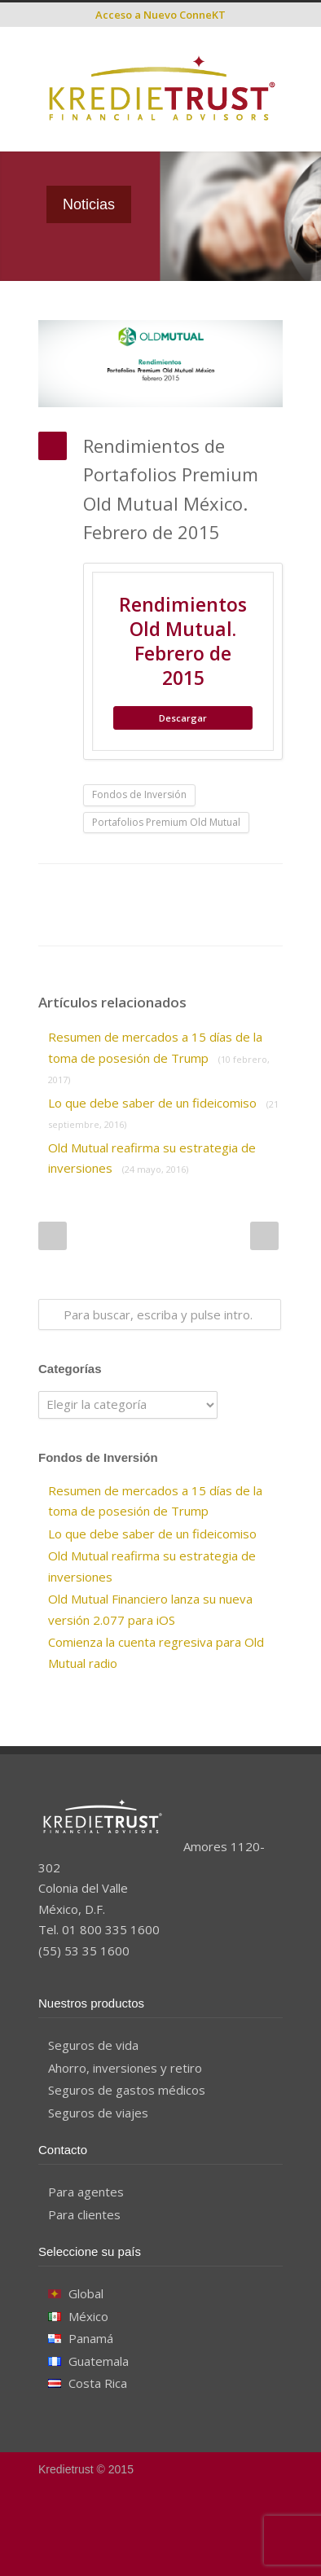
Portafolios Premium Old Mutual (166, 822)
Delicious (242, 888)
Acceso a (160, 14)
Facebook (79, 888)
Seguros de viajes (98, 2112)
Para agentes (86, 2191)
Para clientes (84, 2214)
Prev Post (52, 1236)
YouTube (205, 2543)
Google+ (172, 2543)
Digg (209, 888)
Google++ (79, 921)
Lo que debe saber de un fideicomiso (152, 1533)
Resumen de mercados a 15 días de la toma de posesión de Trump (159, 1057)
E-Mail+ (111, 921)
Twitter (111, 888)
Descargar (183, 718)
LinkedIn (144, 888)
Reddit (176, 888)
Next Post (264, 1236)
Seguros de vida (93, 2045)
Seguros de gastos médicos (126, 2090)
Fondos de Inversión (139, 794)
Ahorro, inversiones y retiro (125, 2068)
